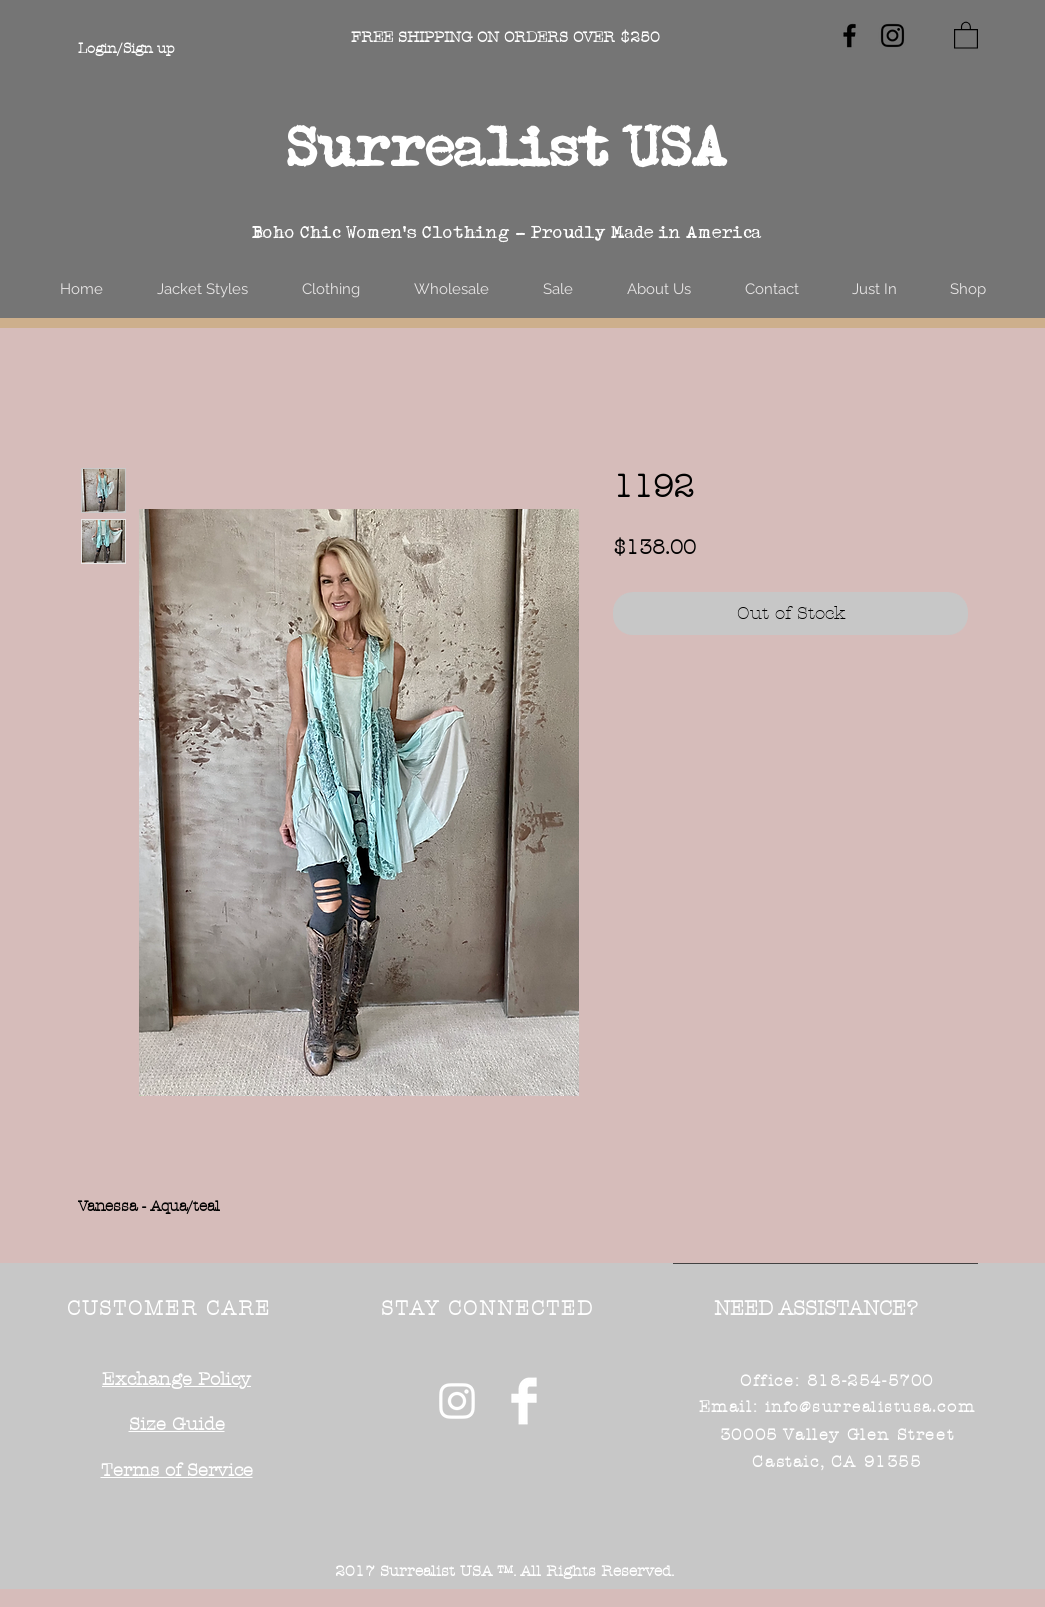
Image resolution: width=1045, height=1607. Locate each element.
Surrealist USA (507, 146)
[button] (966, 34)
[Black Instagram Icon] (892, 35)
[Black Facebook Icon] (849, 35)
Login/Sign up (126, 48)
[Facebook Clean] (524, 1401)
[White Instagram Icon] (457, 1401)
